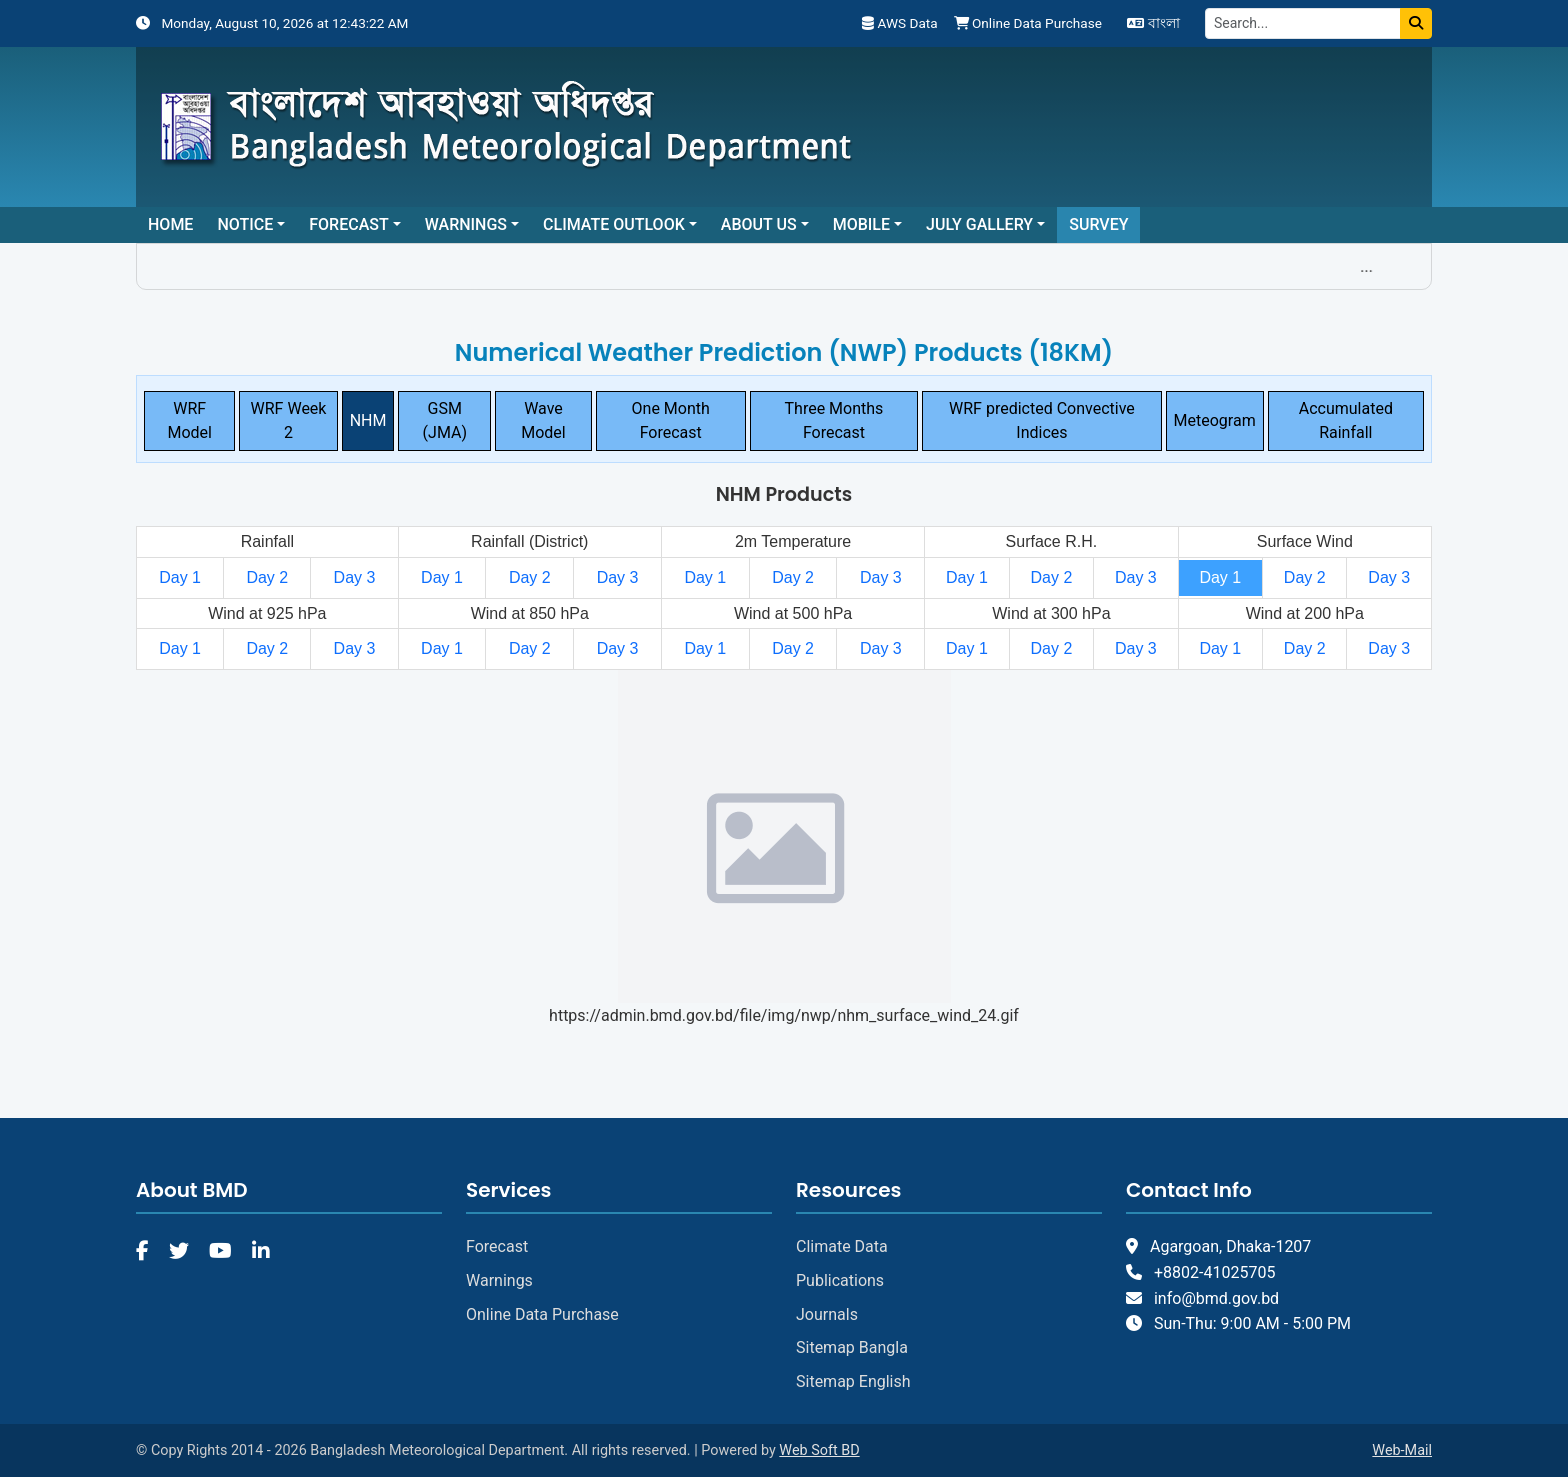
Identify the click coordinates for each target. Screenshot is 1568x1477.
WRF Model (189, 420)
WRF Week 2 (289, 420)
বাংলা (1153, 23)
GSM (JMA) (445, 420)
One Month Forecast (671, 420)
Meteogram (1215, 420)
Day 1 (180, 577)
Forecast (497, 1246)
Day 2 (267, 577)
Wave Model (543, 420)
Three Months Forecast (834, 420)
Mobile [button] (861, 224)
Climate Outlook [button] (614, 224)
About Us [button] (759, 224)
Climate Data (842, 1246)
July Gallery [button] (979, 224)
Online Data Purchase (1028, 23)
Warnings (499, 1280)
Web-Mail (1402, 1450)
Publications (840, 1280)
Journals (827, 1314)
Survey (1098, 224)
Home (170, 224)
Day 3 (355, 577)
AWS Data (899, 23)
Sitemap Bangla (852, 1347)
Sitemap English (853, 1381)
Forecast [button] (348, 224)
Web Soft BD (819, 1450)
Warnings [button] (466, 224)
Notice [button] (245, 224)
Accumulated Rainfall (1346, 420)
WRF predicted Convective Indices (1042, 420)
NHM (368, 420)
